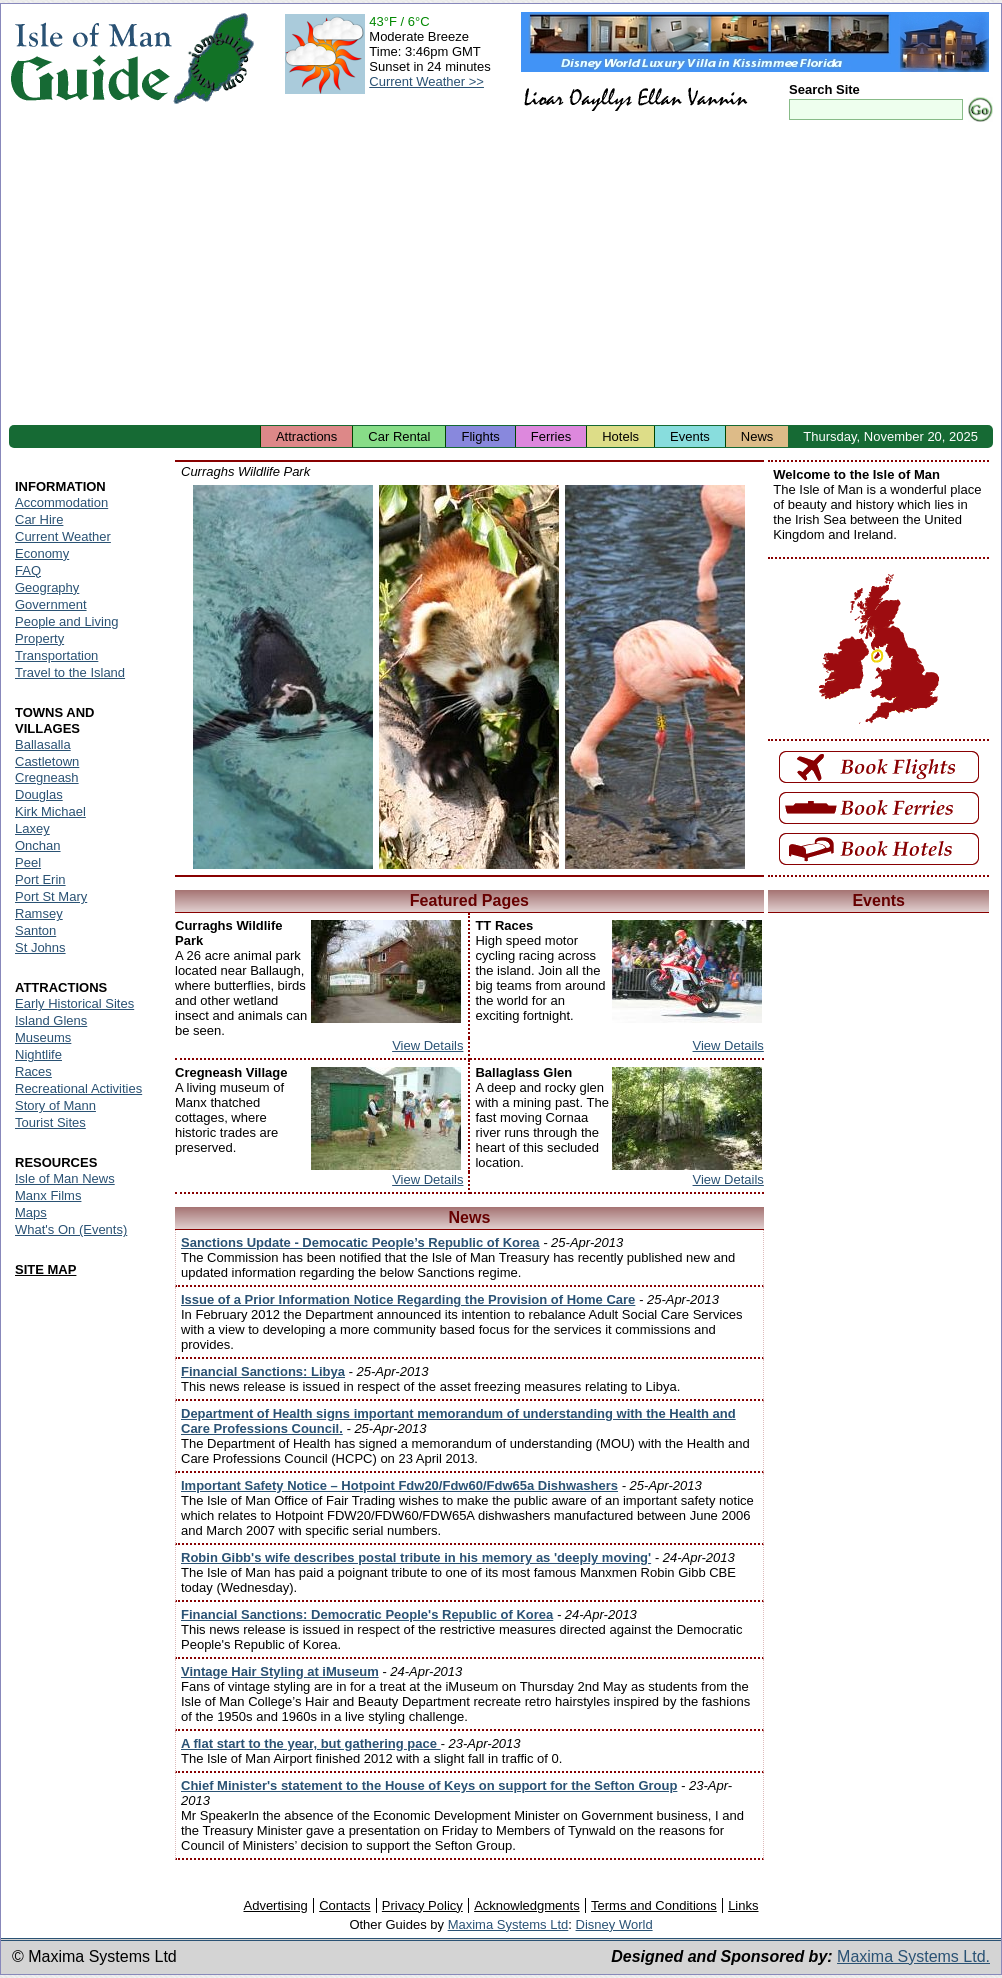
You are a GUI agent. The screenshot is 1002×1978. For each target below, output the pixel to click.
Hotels (620, 436)
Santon (35, 930)
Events (690, 436)
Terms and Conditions (654, 1905)
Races (33, 1071)
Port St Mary (51, 896)
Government (51, 604)
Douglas (39, 794)
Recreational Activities (78, 1088)
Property (39, 638)
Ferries (551, 436)
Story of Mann (55, 1105)
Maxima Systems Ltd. (913, 1956)
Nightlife (38, 1054)
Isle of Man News (65, 1178)
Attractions (306, 436)
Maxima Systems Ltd (508, 1924)
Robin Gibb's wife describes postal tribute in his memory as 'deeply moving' (416, 1557)
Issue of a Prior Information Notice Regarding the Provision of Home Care (408, 1299)
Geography (47, 587)
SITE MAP (45, 1269)
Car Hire (39, 519)
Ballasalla (43, 744)
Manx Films (48, 1195)
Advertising (275, 1905)
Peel (28, 862)
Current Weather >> (426, 81)
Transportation (56, 655)
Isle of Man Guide (90, 58)
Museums (43, 1037)
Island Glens (51, 1020)
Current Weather (63, 536)
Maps (31, 1212)
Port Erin (40, 879)
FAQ (28, 570)
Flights (480, 436)
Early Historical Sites (74, 1003)
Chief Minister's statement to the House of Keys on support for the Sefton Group (429, 1785)
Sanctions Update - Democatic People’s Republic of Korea (360, 1242)
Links (743, 1905)
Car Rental (399, 436)
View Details (427, 1045)
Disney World (614, 1924)
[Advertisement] (501, 275)
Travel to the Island (70, 672)
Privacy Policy (422, 1905)
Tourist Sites (50, 1122)
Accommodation (61, 502)
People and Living (66, 621)
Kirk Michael (50, 811)
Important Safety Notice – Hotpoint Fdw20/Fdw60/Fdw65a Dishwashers (399, 1485)
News (757, 436)
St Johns (40, 947)
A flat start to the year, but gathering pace (311, 1743)
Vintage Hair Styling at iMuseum (280, 1671)
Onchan (38, 845)
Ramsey (39, 913)
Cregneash (47, 777)
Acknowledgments (527, 1905)
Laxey (32, 828)
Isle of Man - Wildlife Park (283, 677)
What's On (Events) (71, 1229)
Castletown (47, 761)
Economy (42, 553)
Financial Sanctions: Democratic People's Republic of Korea (367, 1614)
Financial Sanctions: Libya (263, 1371)
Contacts (344, 1905)
